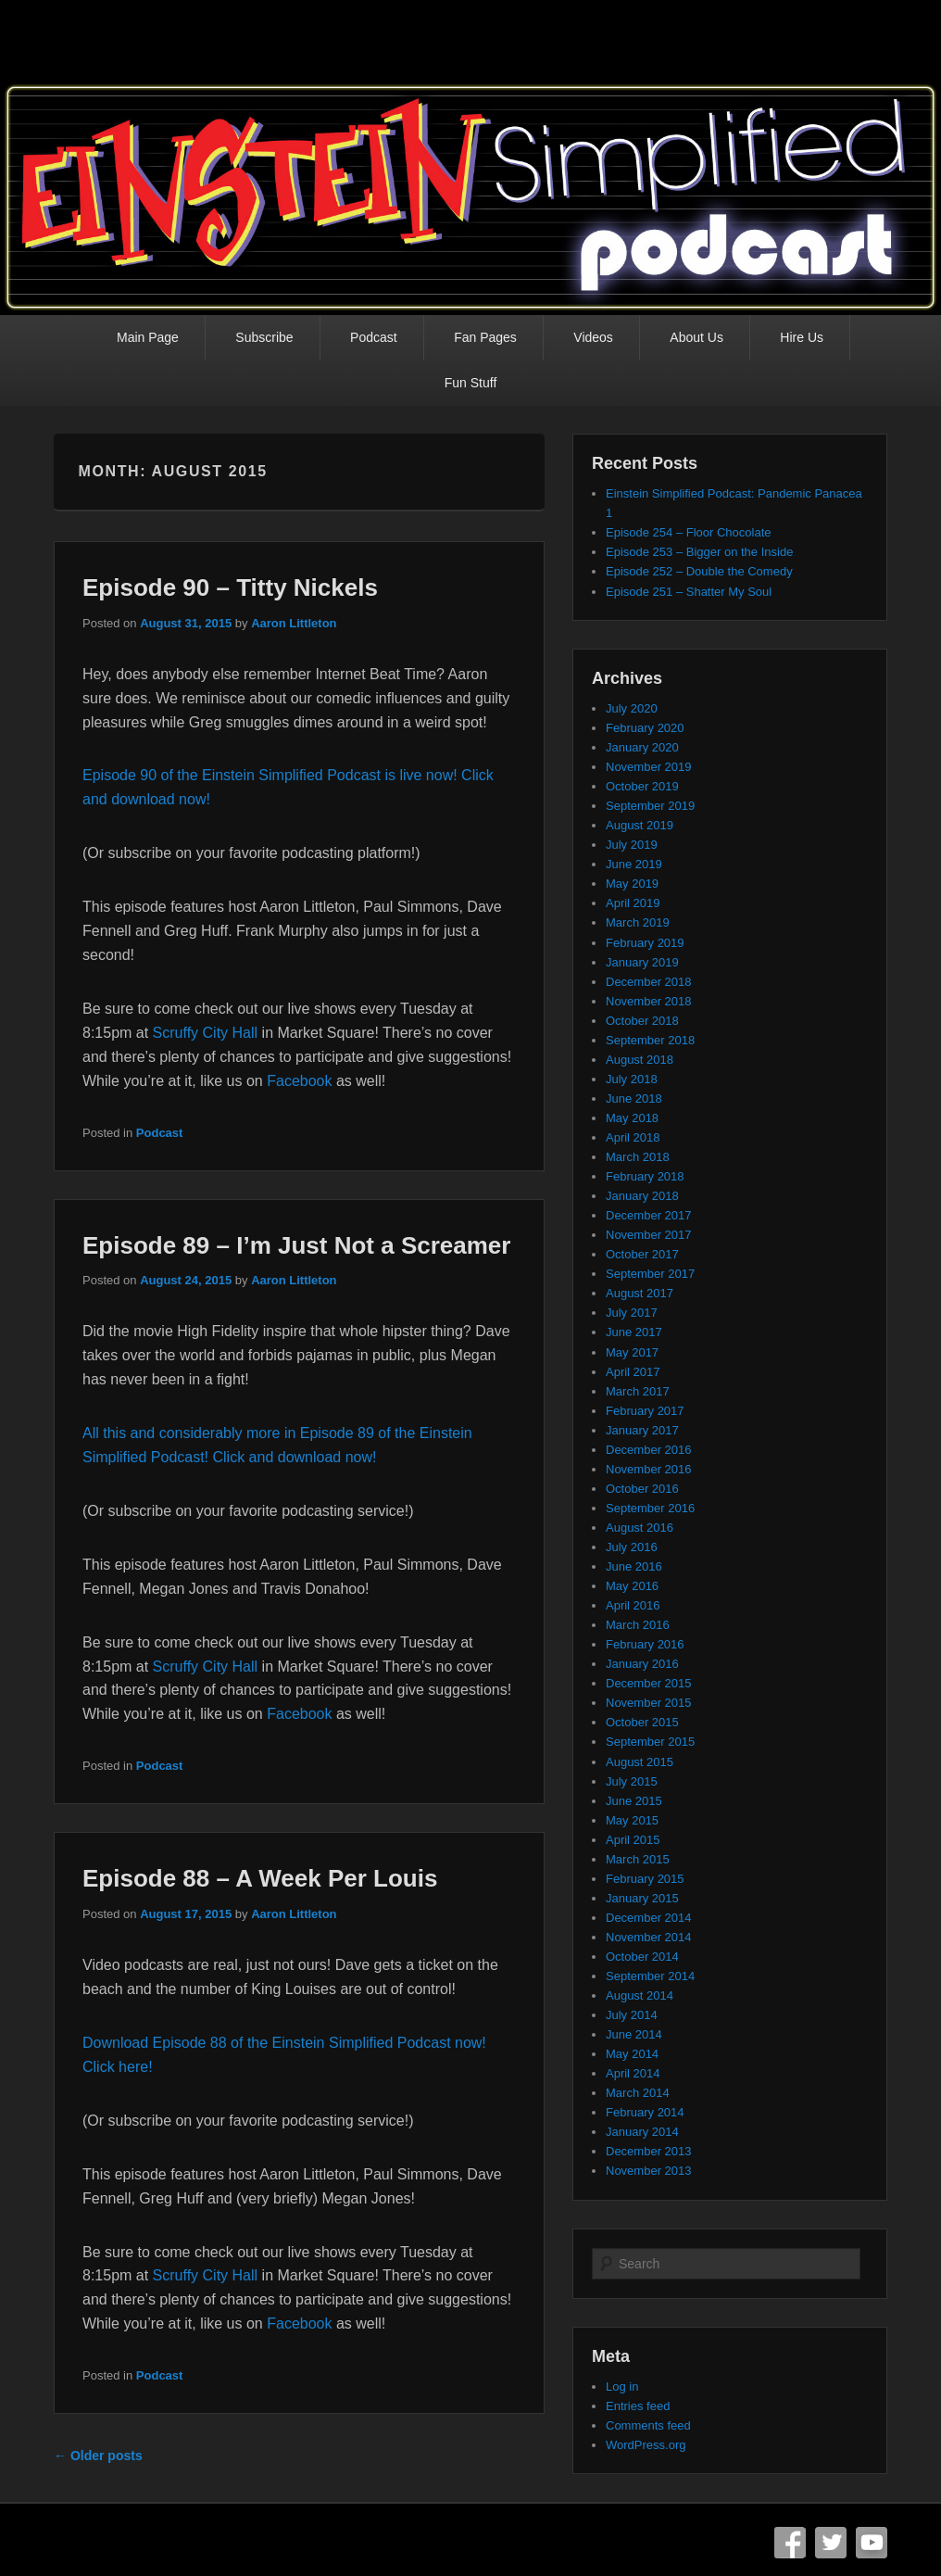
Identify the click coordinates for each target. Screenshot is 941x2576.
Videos (593, 337)
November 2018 (649, 1001)
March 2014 (638, 2093)
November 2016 (649, 1469)
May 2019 (632, 883)
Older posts (98, 2455)
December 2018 (649, 982)
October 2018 (642, 1021)
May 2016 (632, 1586)
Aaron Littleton (293, 623)
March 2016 (638, 1625)
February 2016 (645, 1644)
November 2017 (649, 1235)
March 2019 (638, 922)
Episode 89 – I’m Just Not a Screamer (296, 1245)
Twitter (831, 2542)
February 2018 (645, 1176)
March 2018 (638, 1157)
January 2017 (642, 1430)
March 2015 (638, 1859)
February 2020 (645, 728)
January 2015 (642, 1898)
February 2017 (645, 1411)
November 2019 (649, 767)
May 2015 (632, 1820)
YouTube (871, 2542)
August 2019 (639, 825)
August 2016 (639, 1527)
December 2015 (649, 1683)
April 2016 (633, 1605)
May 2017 (632, 1352)
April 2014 (633, 2073)
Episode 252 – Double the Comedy (699, 571)
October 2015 (642, 1722)
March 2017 (638, 1391)
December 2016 (649, 1450)
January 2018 (642, 1196)
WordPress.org (645, 2445)
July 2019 (632, 845)
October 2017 (642, 1254)
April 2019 (633, 903)
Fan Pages (485, 337)
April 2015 (633, 1840)
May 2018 (632, 1118)
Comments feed (648, 2425)
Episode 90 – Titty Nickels (230, 587)
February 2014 (645, 2112)
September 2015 (650, 1742)
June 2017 (634, 1332)
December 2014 (649, 1918)
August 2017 (639, 1293)
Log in (622, 2386)
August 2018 (639, 1060)
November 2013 (649, 2171)
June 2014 (634, 2034)
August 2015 (639, 1762)
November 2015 (649, 1703)
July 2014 (632, 2015)
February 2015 (645, 1879)
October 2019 (642, 786)
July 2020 (632, 708)
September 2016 (650, 1508)
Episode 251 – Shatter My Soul (689, 592)
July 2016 (632, 1547)
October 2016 (642, 1489)
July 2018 (632, 1079)
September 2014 (650, 1976)
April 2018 (633, 1137)
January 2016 (642, 1664)
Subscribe (264, 337)
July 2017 (632, 1313)
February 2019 (645, 943)
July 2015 (632, 1781)
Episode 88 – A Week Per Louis (259, 1878)
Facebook (299, 1081)
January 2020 (642, 747)
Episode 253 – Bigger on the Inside (699, 552)
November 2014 (649, 1937)
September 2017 (650, 1274)
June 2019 (634, 864)
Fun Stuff (471, 382)
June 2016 (634, 1566)
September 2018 (650, 1040)
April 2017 (633, 1372)
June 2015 (634, 1801)
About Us (696, 337)
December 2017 (649, 1215)
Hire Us (801, 337)
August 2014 (639, 1995)
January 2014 (642, 2132)
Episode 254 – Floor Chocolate (689, 532)
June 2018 (634, 1098)
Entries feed (638, 2406)
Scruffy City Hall (205, 1033)
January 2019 (642, 962)
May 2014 (632, 2054)
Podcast (373, 337)
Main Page (148, 337)
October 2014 (642, 1957)
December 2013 (649, 2151)
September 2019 (650, 806)
